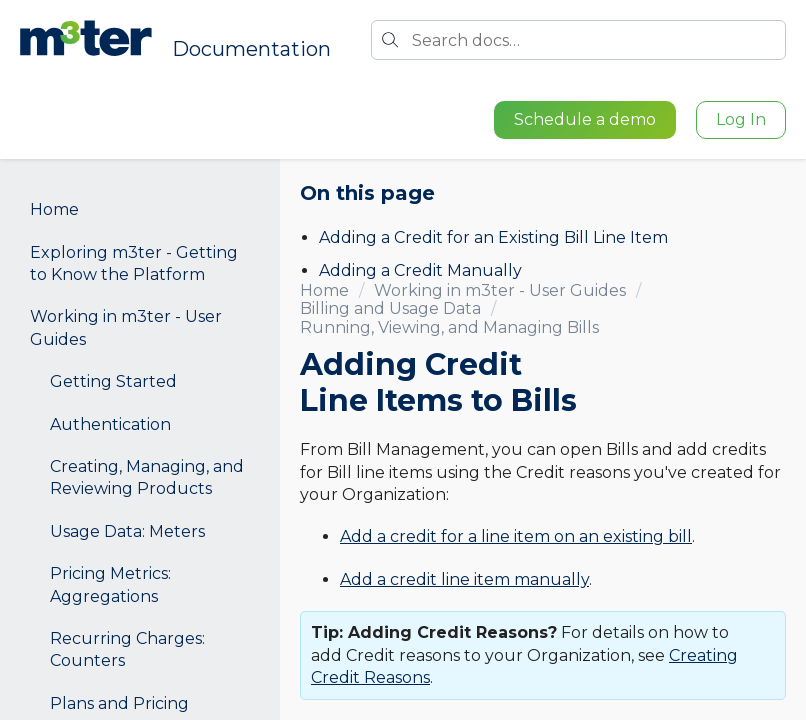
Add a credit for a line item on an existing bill (516, 536)
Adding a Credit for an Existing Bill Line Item (493, 237)
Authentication (110, 424)
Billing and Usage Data (390, 308)
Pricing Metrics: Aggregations (110, 584)
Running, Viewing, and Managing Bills (449, 327)
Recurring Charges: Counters (127, 649)
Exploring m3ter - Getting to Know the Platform (134, 263)
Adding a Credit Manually (420, 270)
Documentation (251, 49)
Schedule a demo (585, 119)
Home (54, 209)
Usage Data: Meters (127, 531)
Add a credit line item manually (464, 579)
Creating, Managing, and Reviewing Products (147, 477)
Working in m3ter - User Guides (126, 327)
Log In (741, 119)
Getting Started (113, 381)
